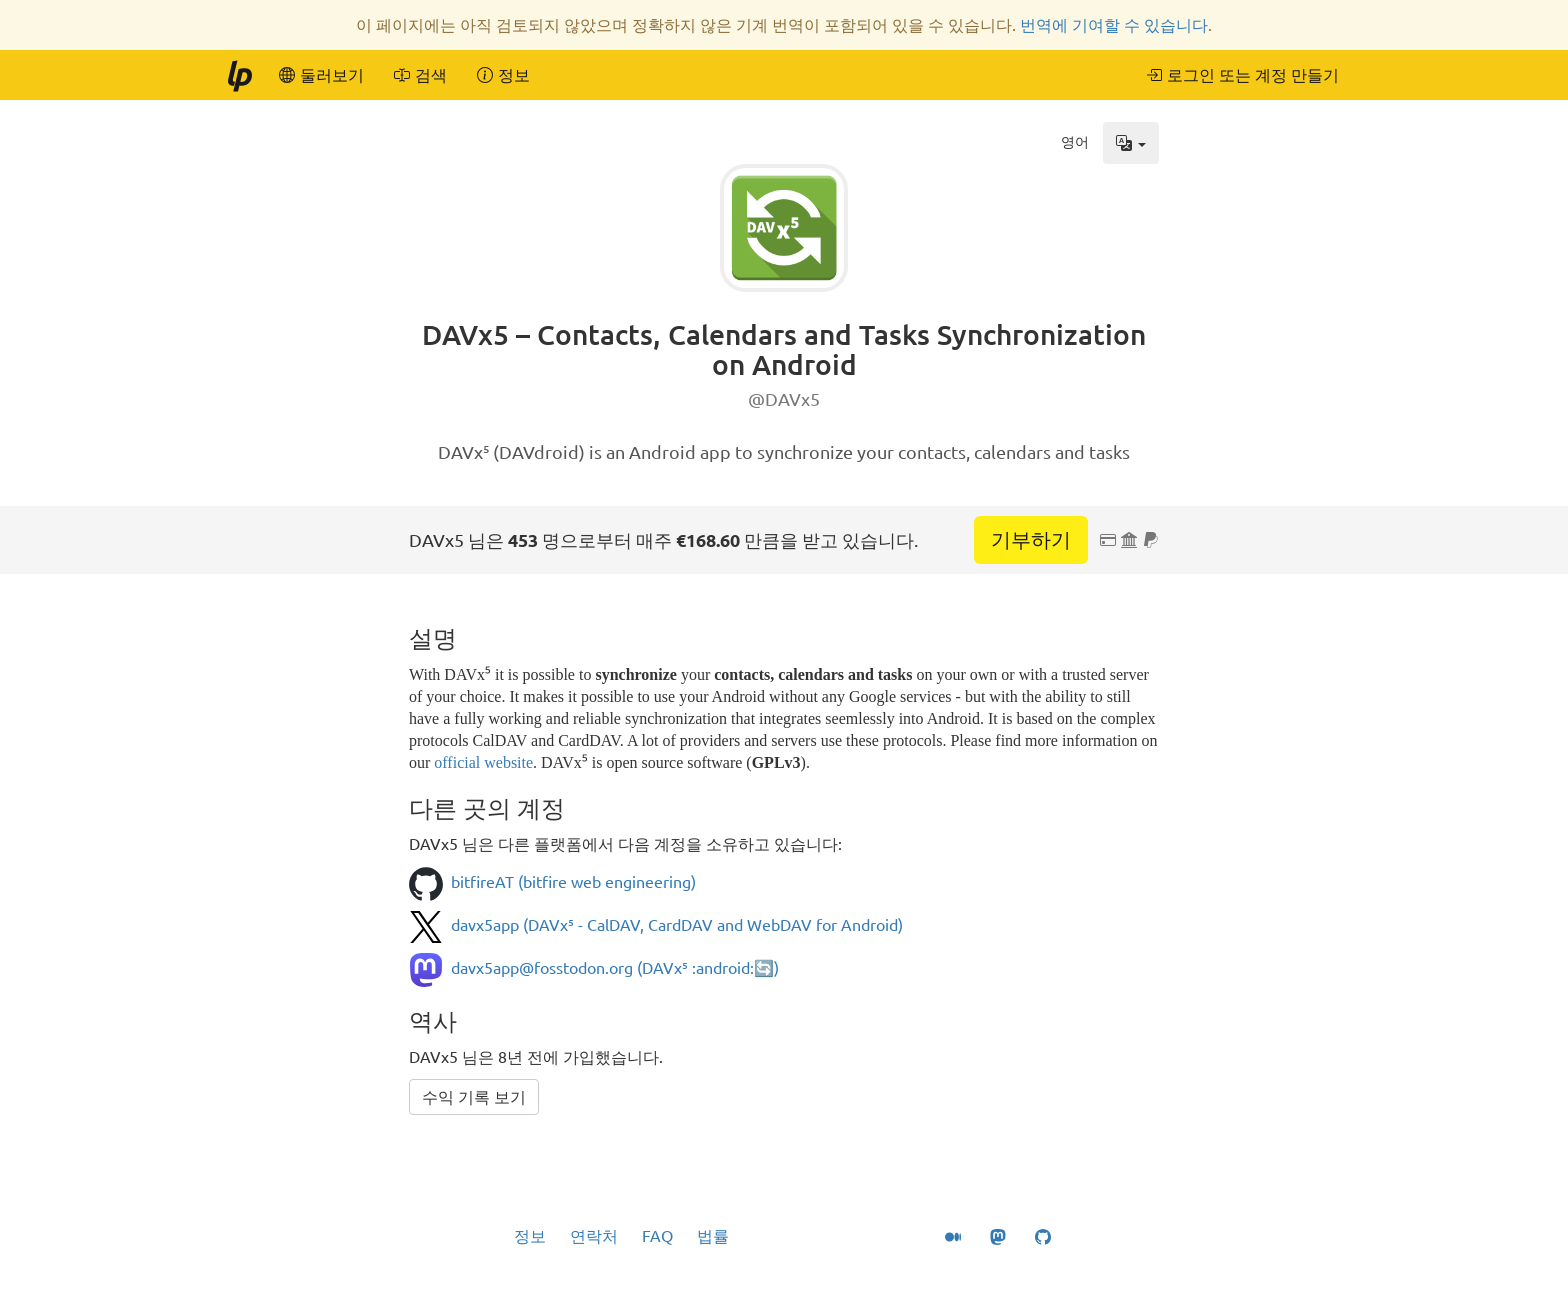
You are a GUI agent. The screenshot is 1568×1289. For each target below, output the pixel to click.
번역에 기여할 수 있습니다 (1114, 25)
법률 (713, 1236)
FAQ (657, 1236)
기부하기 (1031, 539)
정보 (530, 1236)
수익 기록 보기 (474, 1097)
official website (483, 762)
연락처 (594, 1236)
